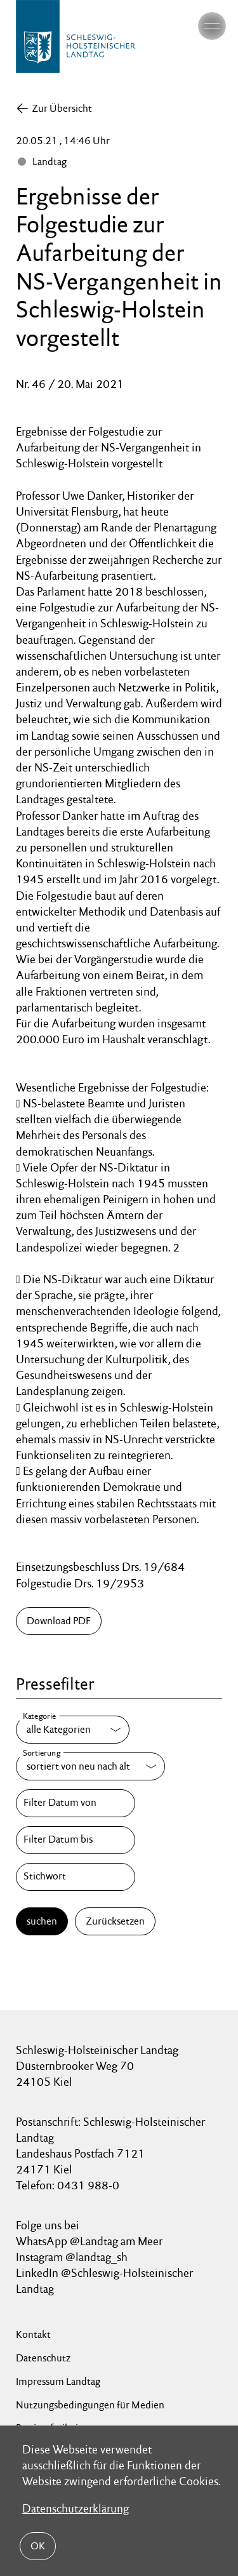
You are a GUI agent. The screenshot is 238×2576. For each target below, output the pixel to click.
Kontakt (33, 2334)
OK (37, 2546)
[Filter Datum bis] (75, 1840)
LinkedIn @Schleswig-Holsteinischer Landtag (104, 2280)
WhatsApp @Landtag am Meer (89, 2241)
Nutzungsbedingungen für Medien (90, 2405)
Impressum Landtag (58, 2381)
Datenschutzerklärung (75, 2508)
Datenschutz (43, 2358)
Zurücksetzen (115, 1921)
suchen (42, 1921)
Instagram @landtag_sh (73, 2257)
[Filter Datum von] (75, 1803)
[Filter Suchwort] (75, 1877)
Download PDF (59, 1621)
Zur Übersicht (62, 108)
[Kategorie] (72, 1730)
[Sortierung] (90, 1766)
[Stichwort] (75, 1877)
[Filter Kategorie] (72, 1730)
